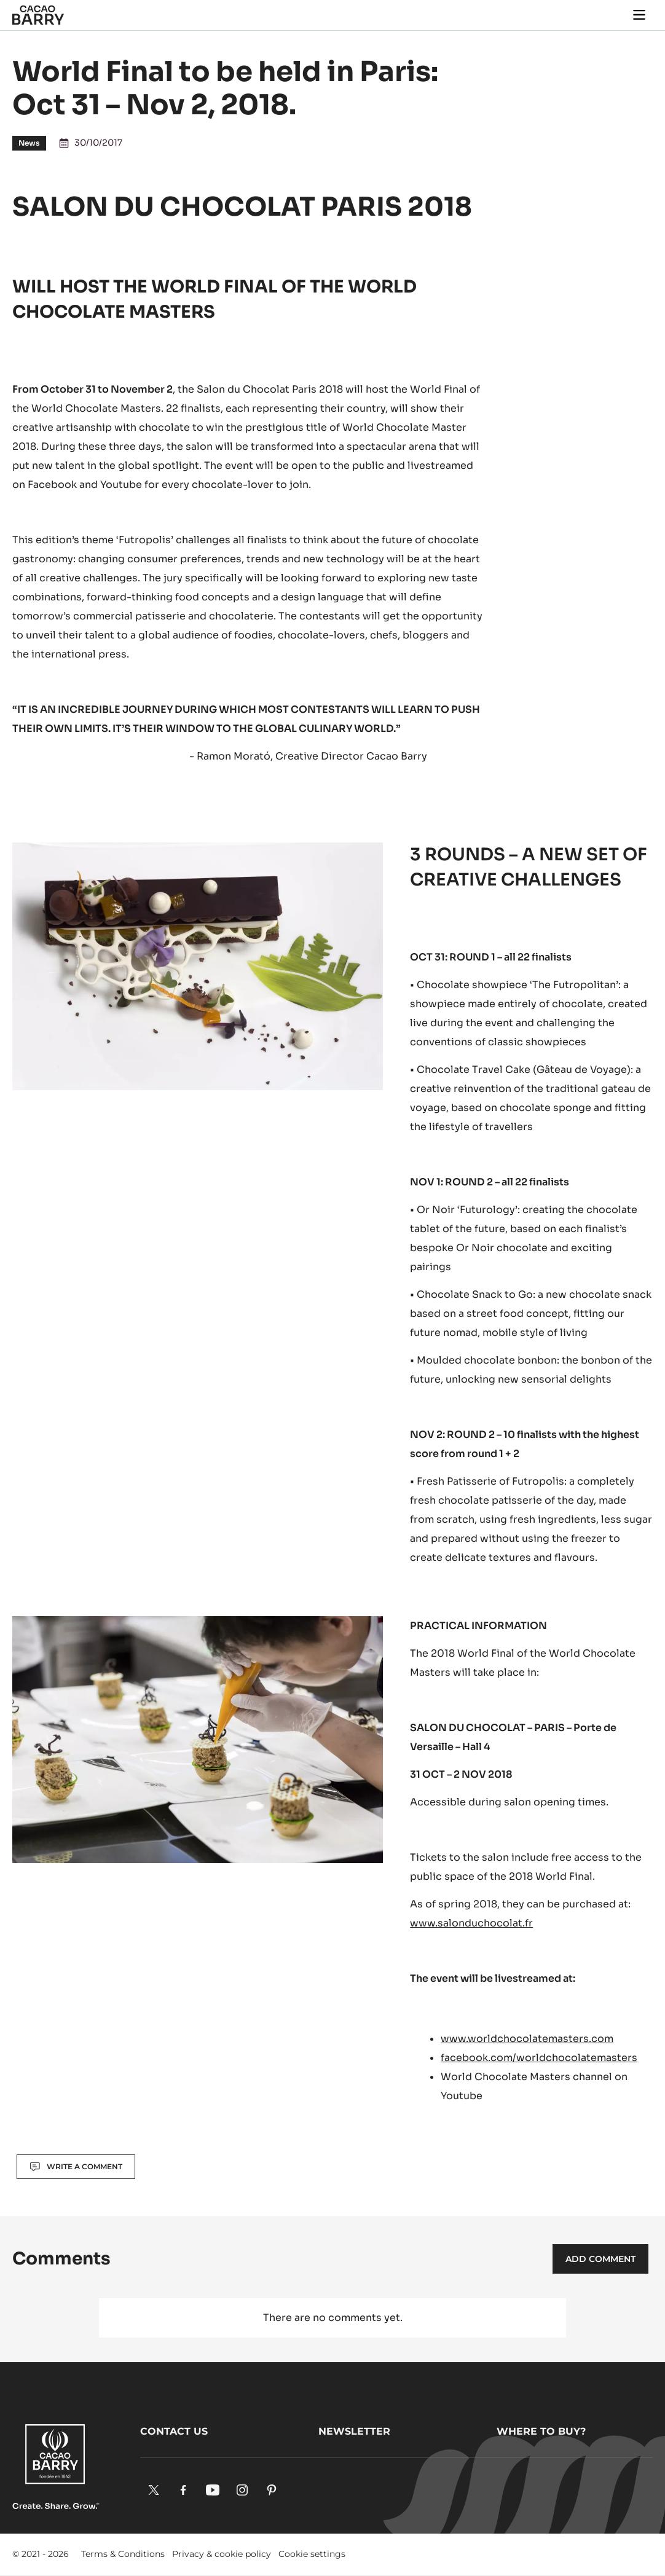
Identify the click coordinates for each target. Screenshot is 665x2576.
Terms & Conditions (123, 2553)
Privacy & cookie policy (221, 2553)
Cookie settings (311, 2553)
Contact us (174, 2431)
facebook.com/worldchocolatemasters (539, 2057)
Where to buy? (541, 2431)
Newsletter (354, 2431)
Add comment (600, 2258)
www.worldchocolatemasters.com (527, 2038)
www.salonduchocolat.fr (471, 1923)
